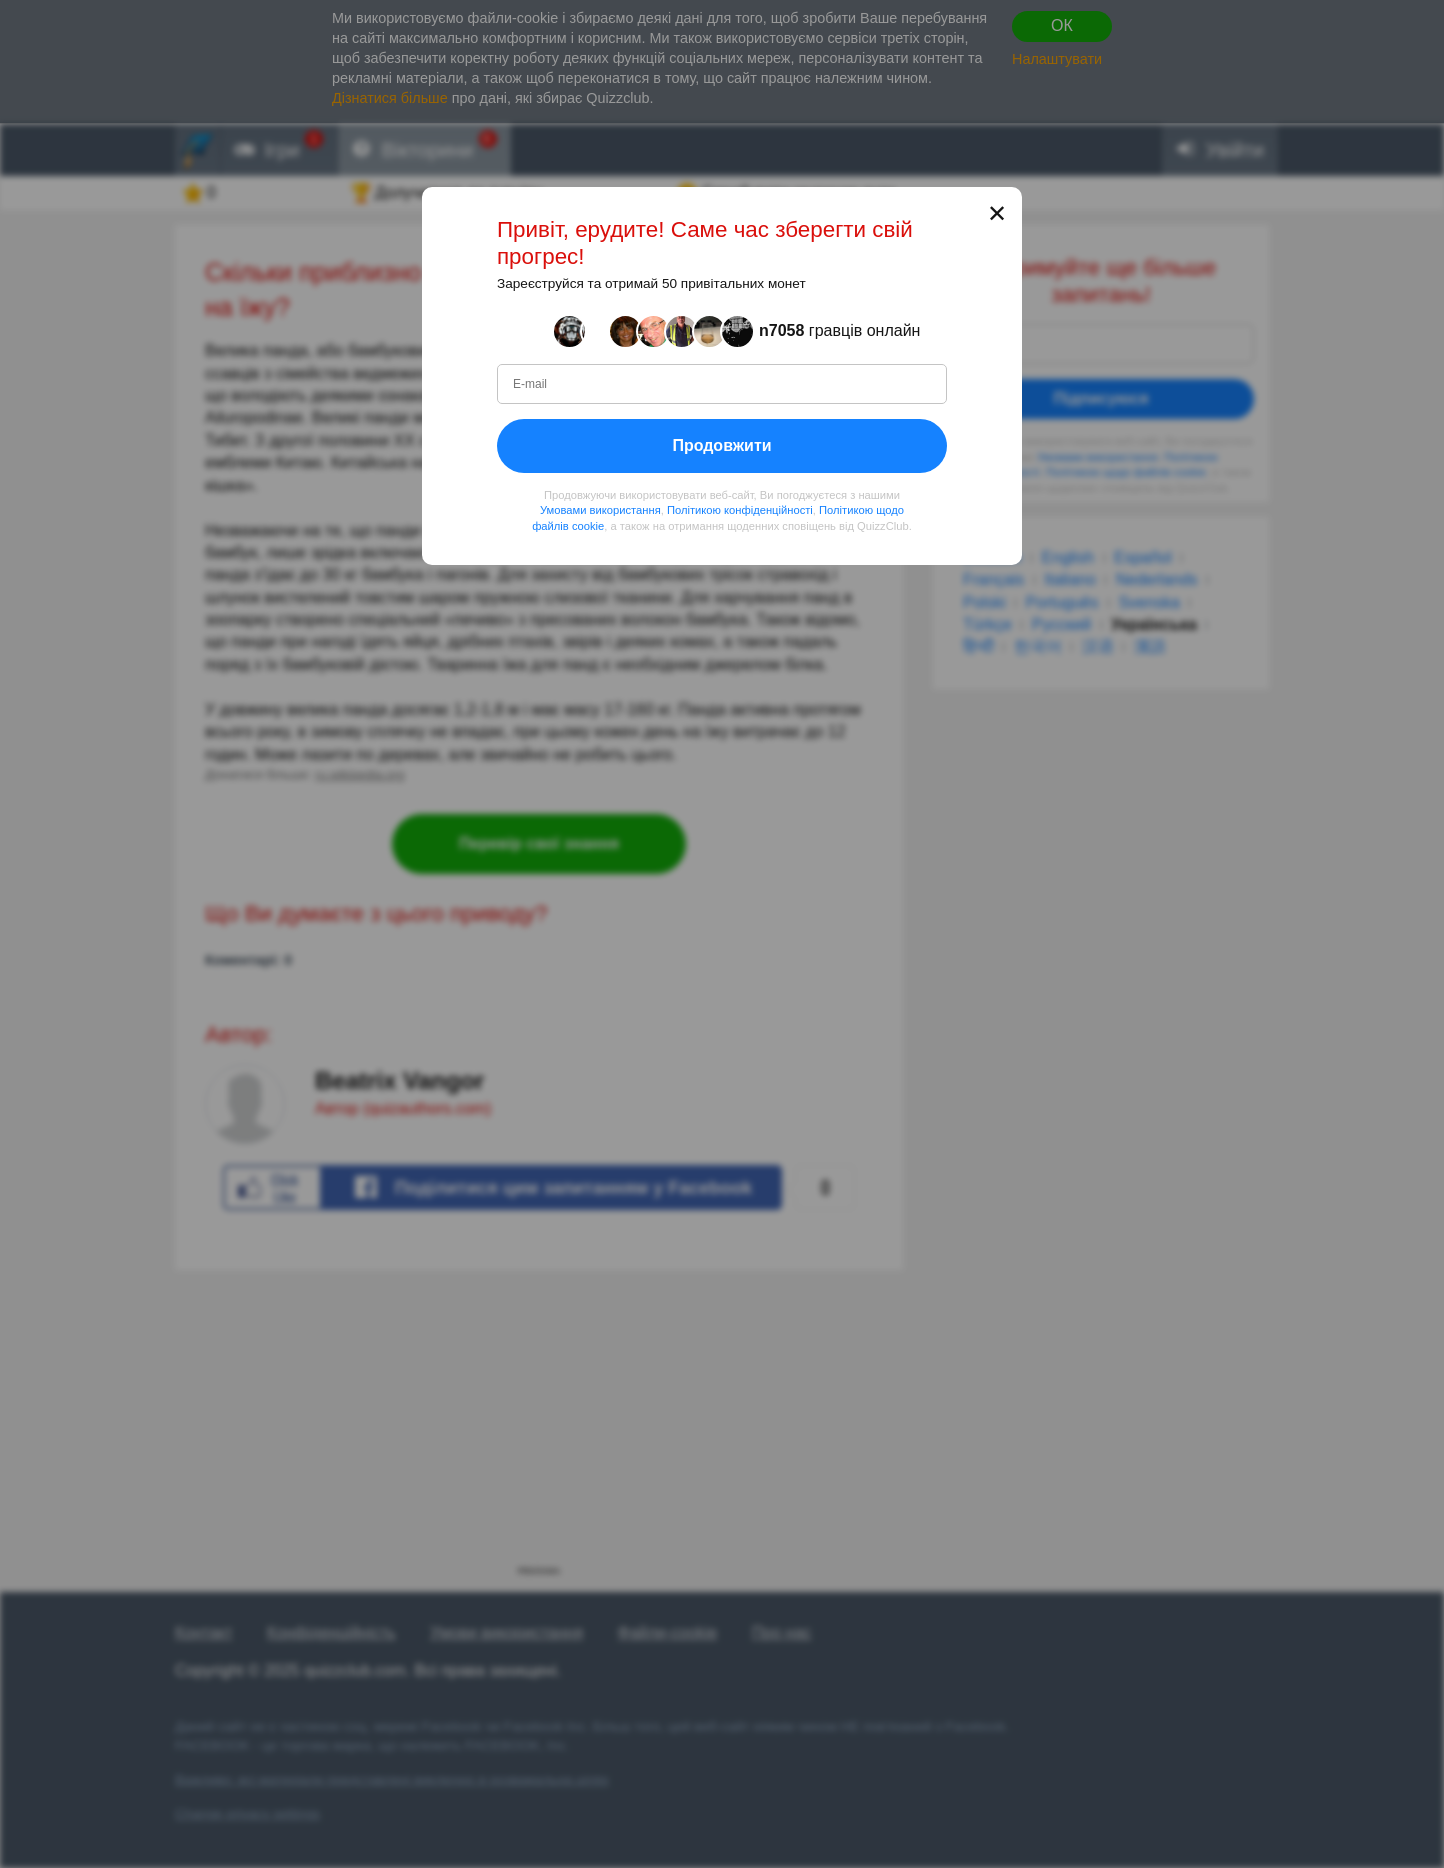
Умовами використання (600, 510)
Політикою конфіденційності (740, 510)
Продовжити (721, 444)
